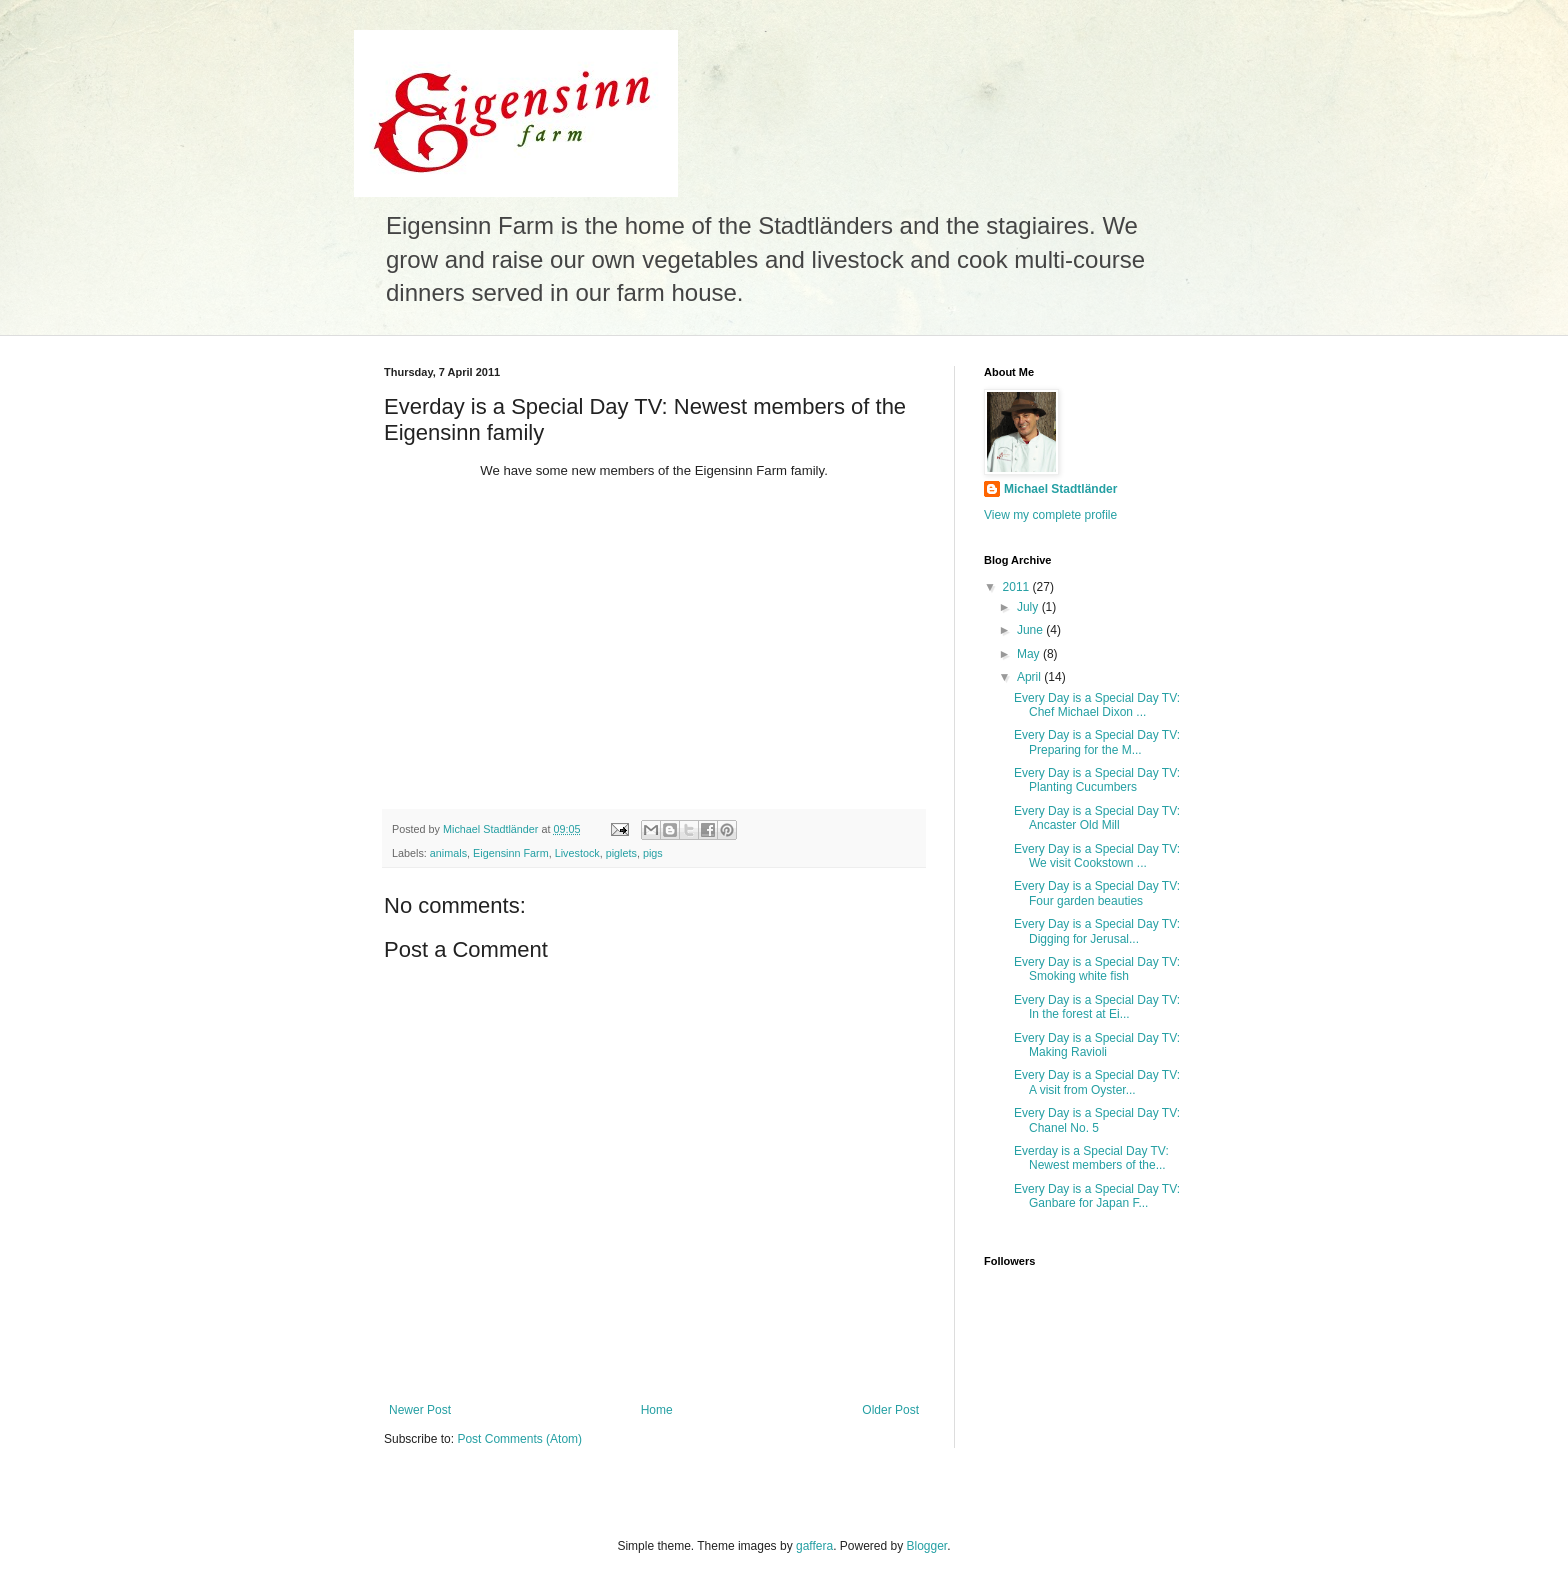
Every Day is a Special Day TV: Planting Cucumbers (1097, 780)
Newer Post (420, 1410)
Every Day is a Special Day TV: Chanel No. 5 (1097, 1120)
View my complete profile (1050, 515)
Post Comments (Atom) (519, 1439)
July (1029, 607)
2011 (1018, 587)
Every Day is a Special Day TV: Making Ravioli (1097, 1045)
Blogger (927, 1546)
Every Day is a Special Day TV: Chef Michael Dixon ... (1097, 705)
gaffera (814, 1546)
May (1030, 654)
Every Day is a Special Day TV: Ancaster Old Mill (1097, 818)
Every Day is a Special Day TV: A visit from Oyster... (1097, 1082)
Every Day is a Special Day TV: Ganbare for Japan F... (1097, 1196)
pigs (653, 853)
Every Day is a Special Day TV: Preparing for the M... (1097, 742)
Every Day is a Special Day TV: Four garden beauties (1097, 893)
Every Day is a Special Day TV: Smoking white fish (1097, 969)
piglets (621, 853)
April (1030, 677)
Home (657, 1410)
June (1031, 630)
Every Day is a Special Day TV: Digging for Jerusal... (1097, 931)
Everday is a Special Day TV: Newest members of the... (1091, 1158)
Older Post (890, 1410)
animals (448, 853)
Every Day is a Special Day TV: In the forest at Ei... (1097, 1007)
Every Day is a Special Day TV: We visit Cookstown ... (1097, 856)
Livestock (577, 853)
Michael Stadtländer (1060, 489)
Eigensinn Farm (511, 853)
